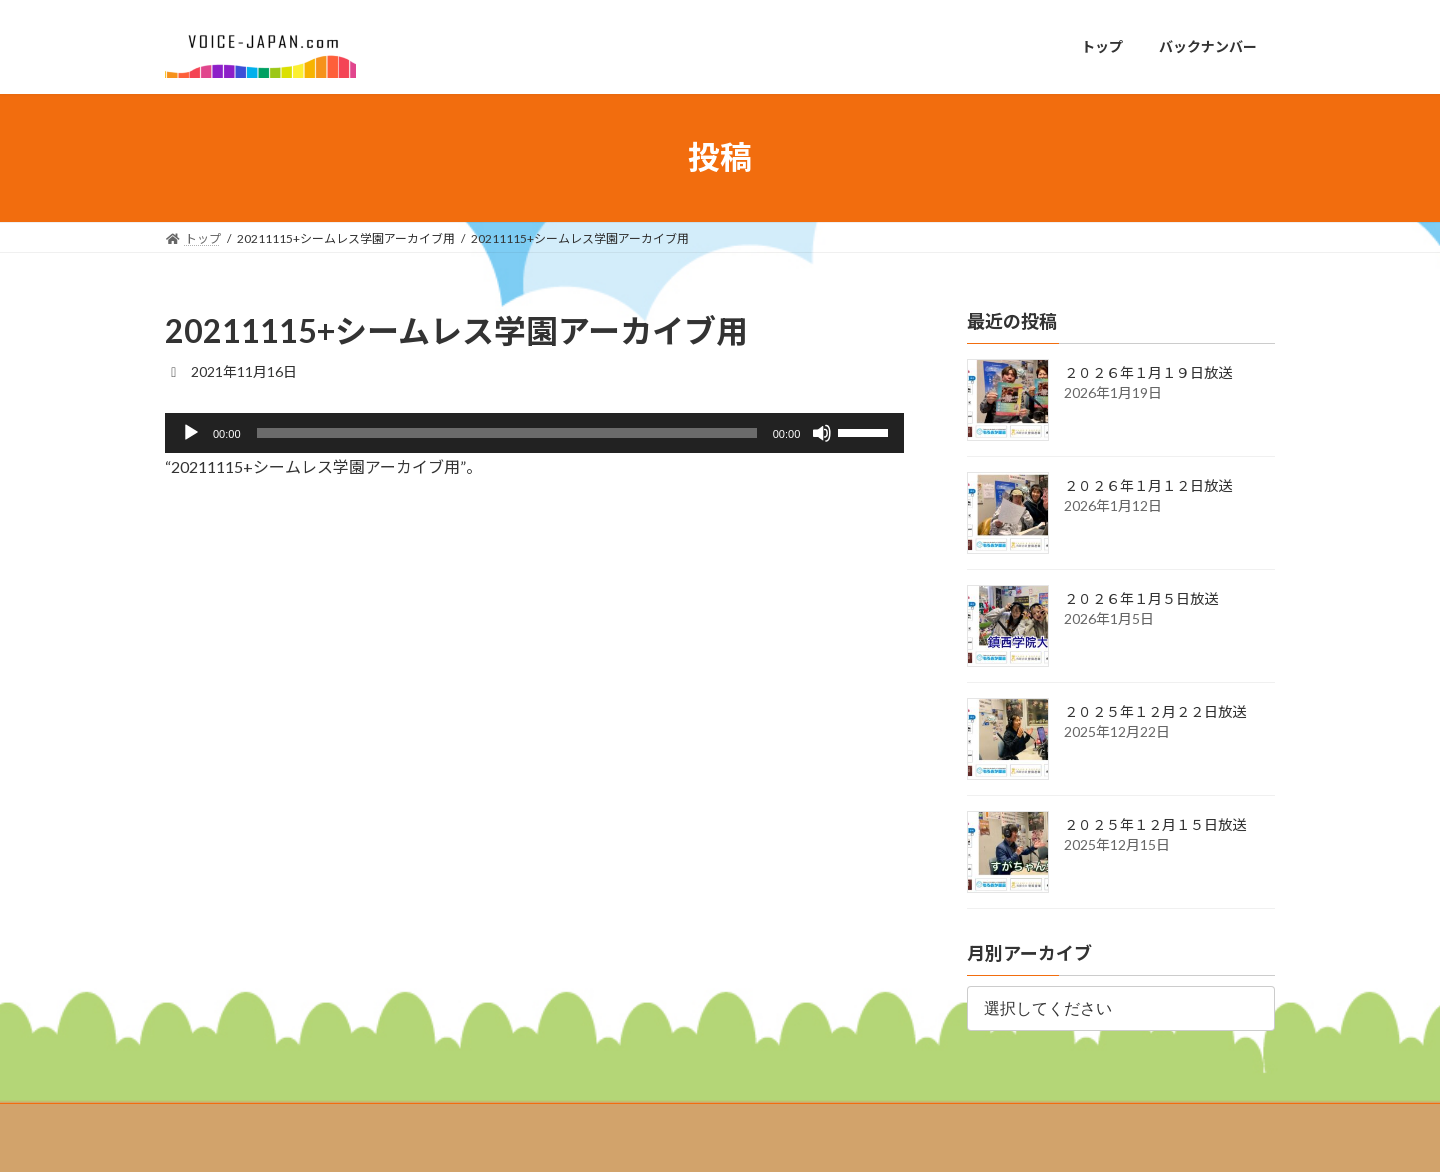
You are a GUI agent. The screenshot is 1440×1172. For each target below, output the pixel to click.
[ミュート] (822, 433)
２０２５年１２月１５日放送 (1155, 824)
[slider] (507, 433)
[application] (534, 433)
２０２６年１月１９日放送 (1148, 372)
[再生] (191, 433)
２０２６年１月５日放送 (1141, 598)
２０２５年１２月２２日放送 (1155, 711)
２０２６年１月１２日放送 (1148, 485)
